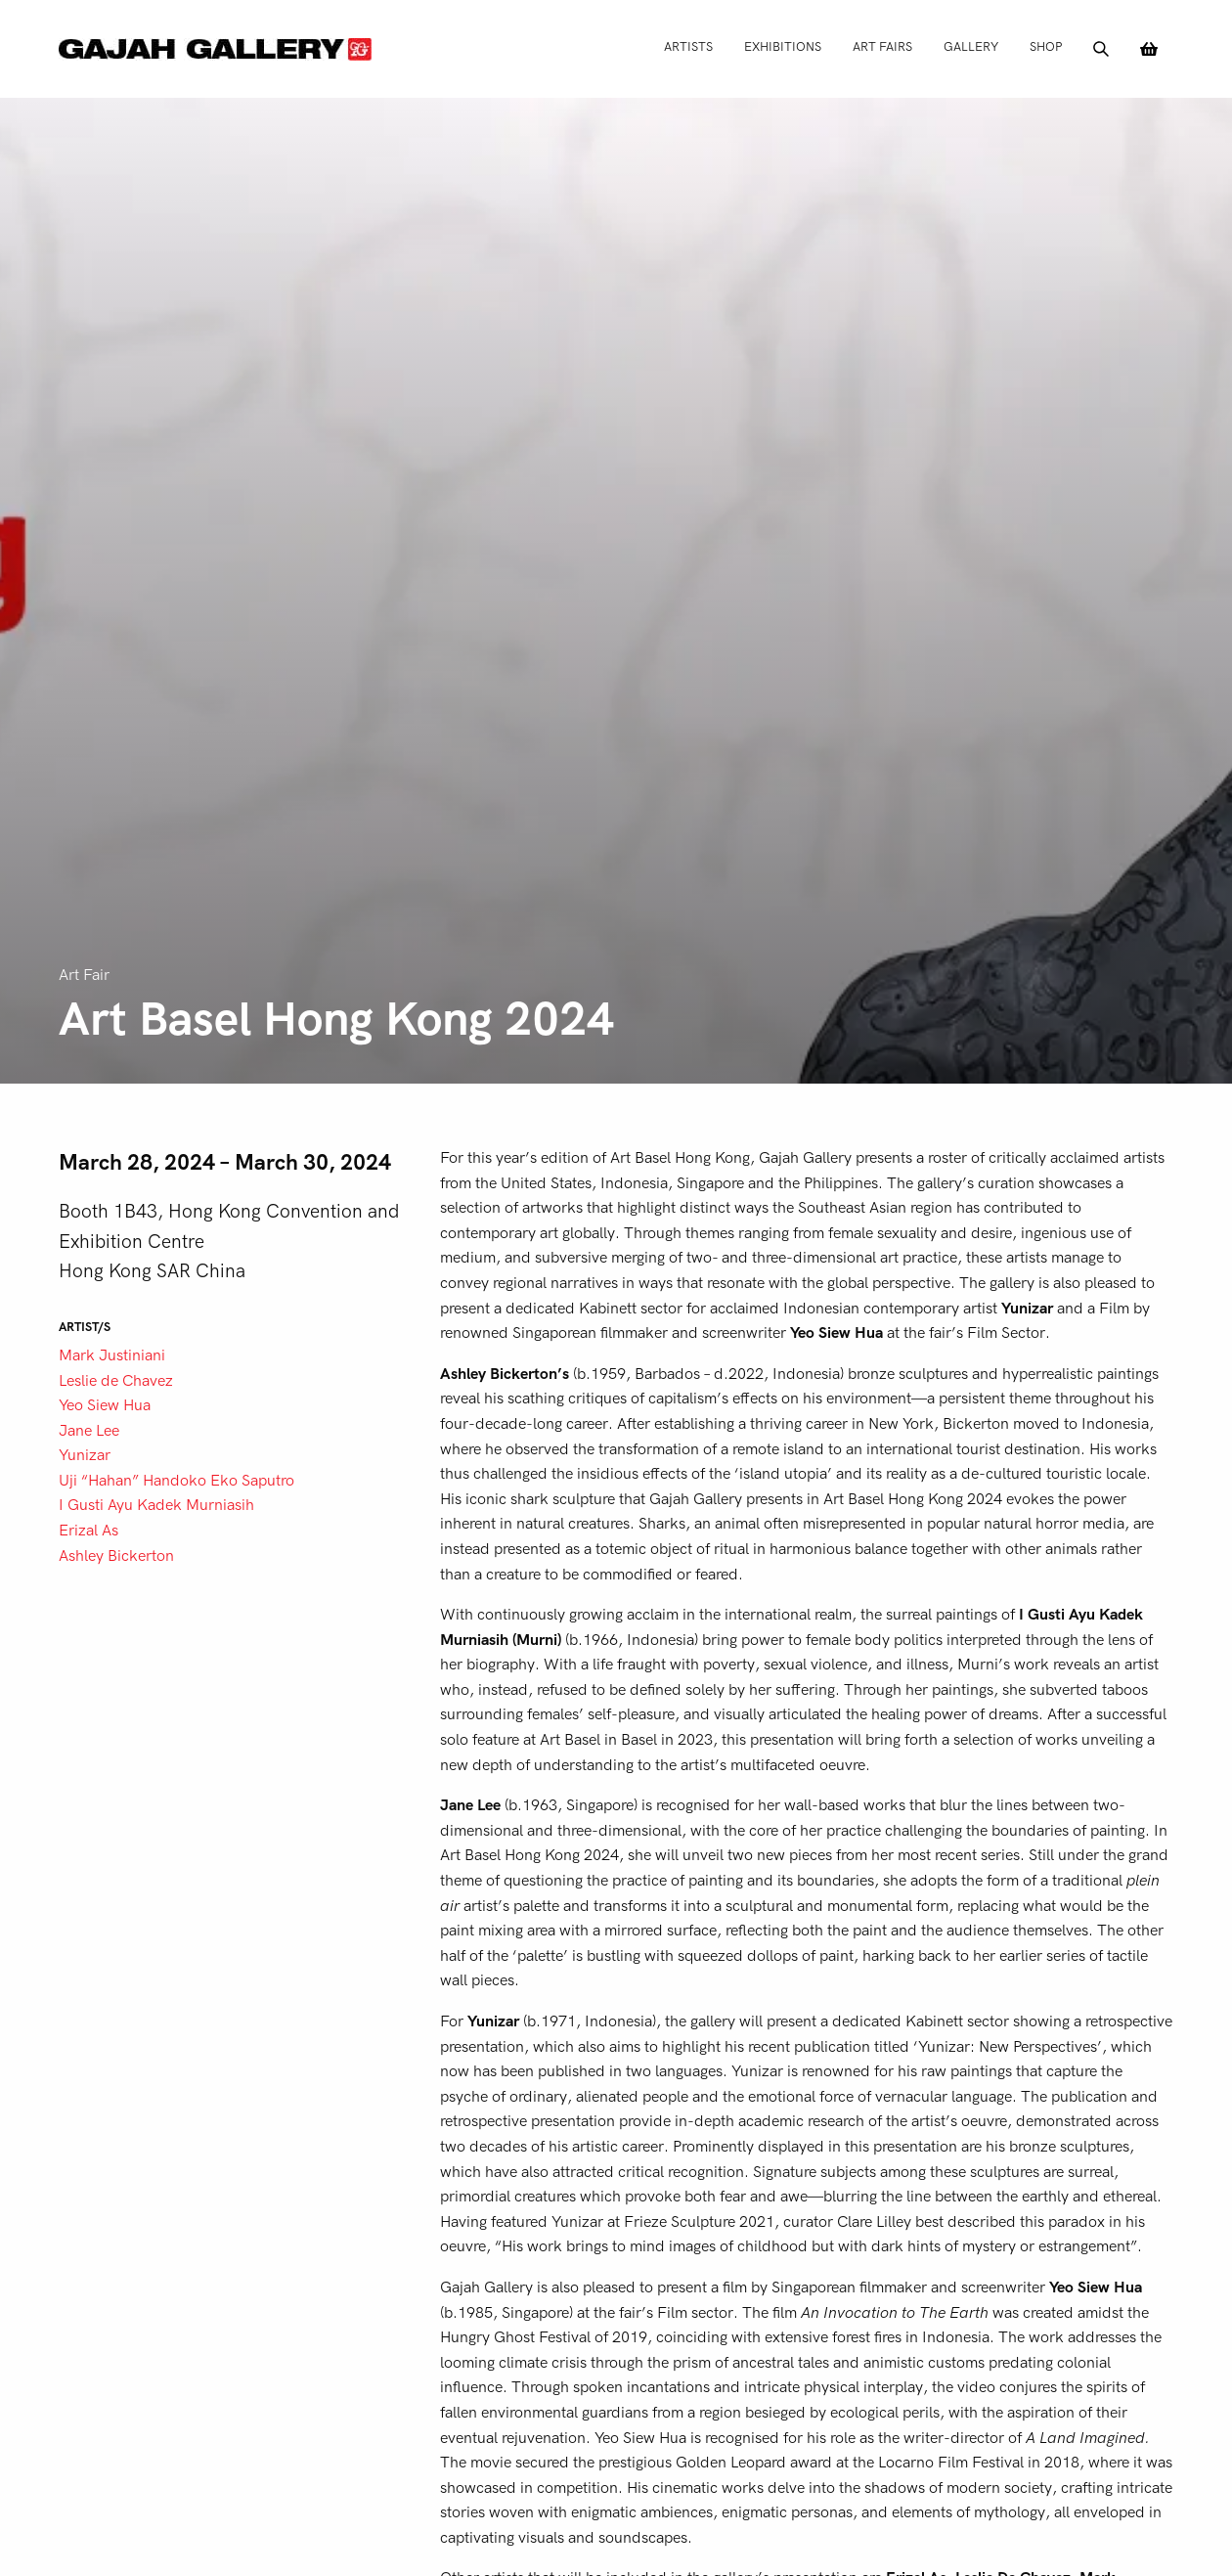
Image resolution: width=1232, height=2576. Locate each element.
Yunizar (84, 1455)
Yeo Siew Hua (105, 1405)
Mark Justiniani (112, 1355)
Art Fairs (882, 46)
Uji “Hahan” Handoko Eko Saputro (176, 1480)
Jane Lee (89, 1431)
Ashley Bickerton (116, 1556)
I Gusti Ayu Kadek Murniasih (156, 1505)
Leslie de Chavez (116, 1381)
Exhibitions (782, 46)
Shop (1046, 46)
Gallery (971, 46)
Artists (688, 46)
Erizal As (88, 1530)
